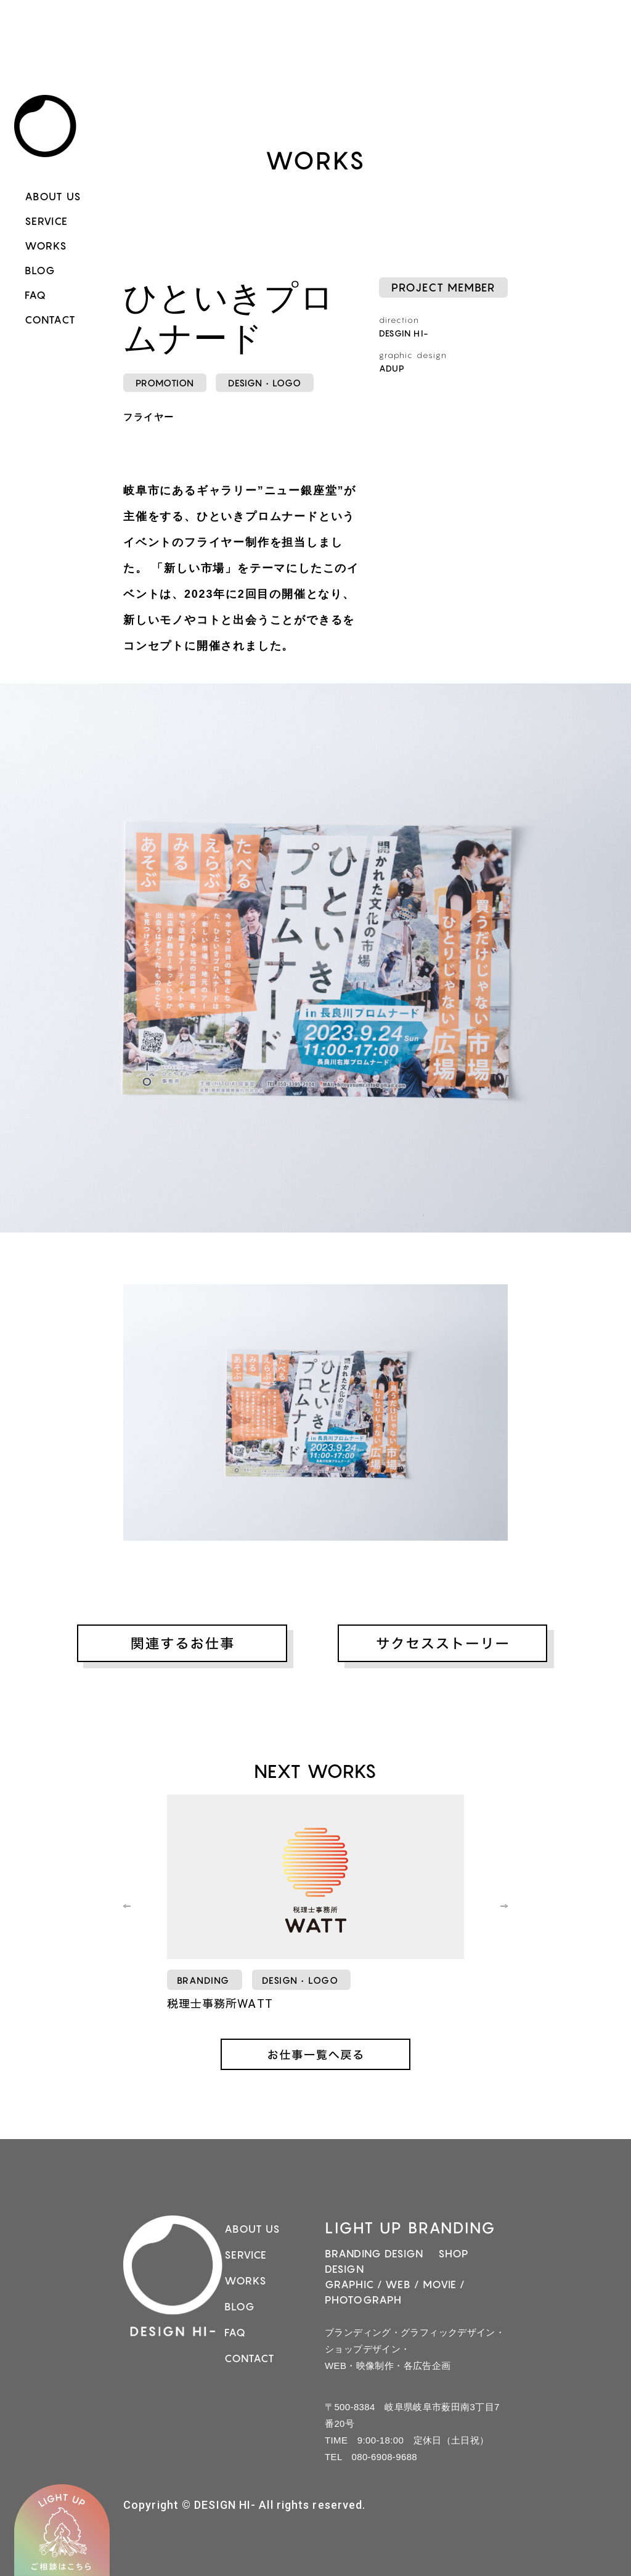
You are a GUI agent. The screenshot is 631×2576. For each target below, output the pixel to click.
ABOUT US (53, 196)
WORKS (46, 246)
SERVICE (46, 221)
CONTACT (50, 320)
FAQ (35, 295)
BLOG (40, 270)
